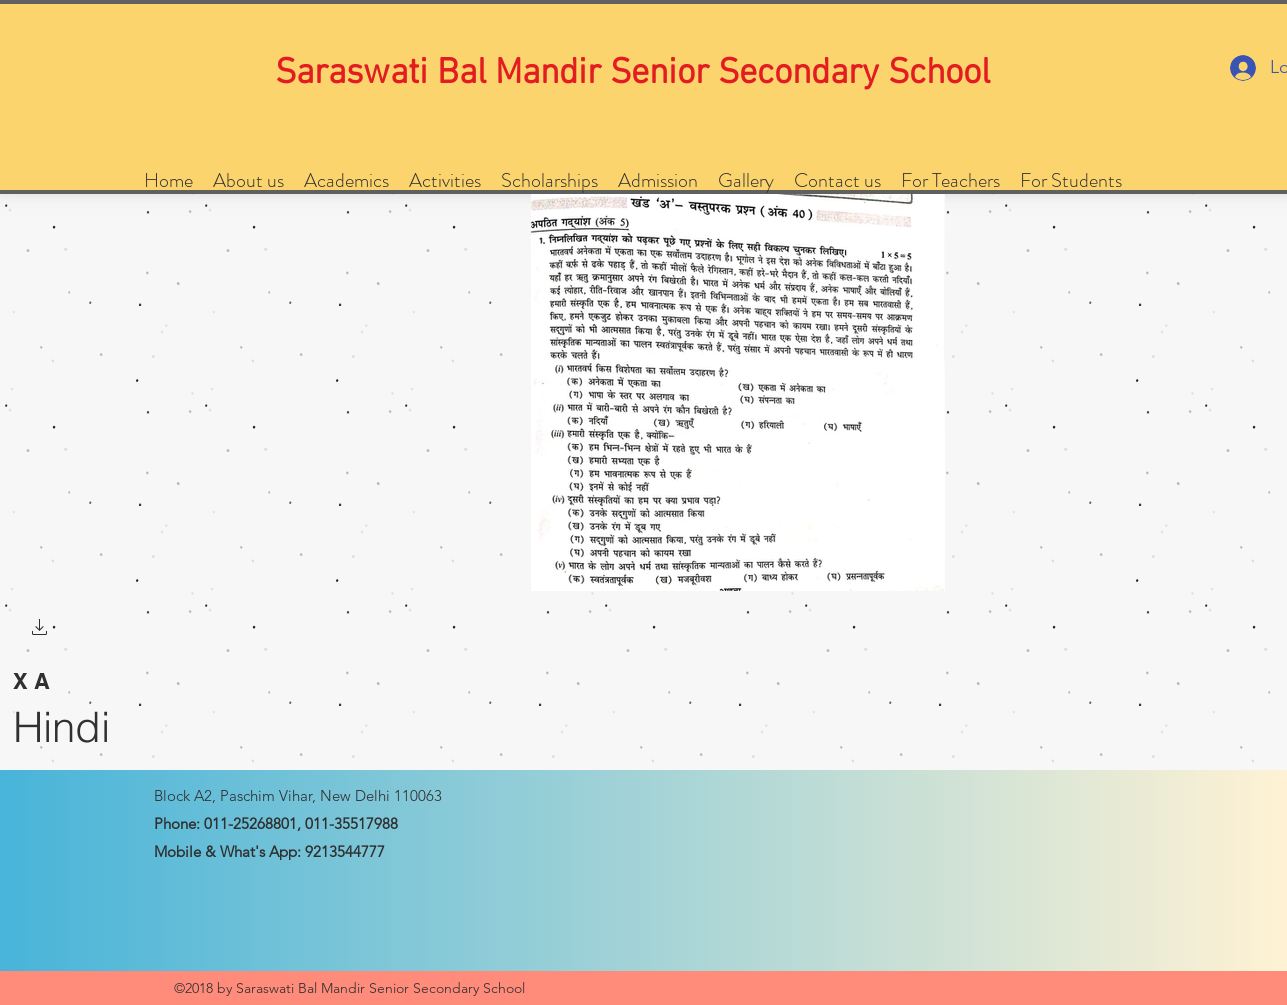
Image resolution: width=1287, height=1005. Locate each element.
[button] (40, 629)
